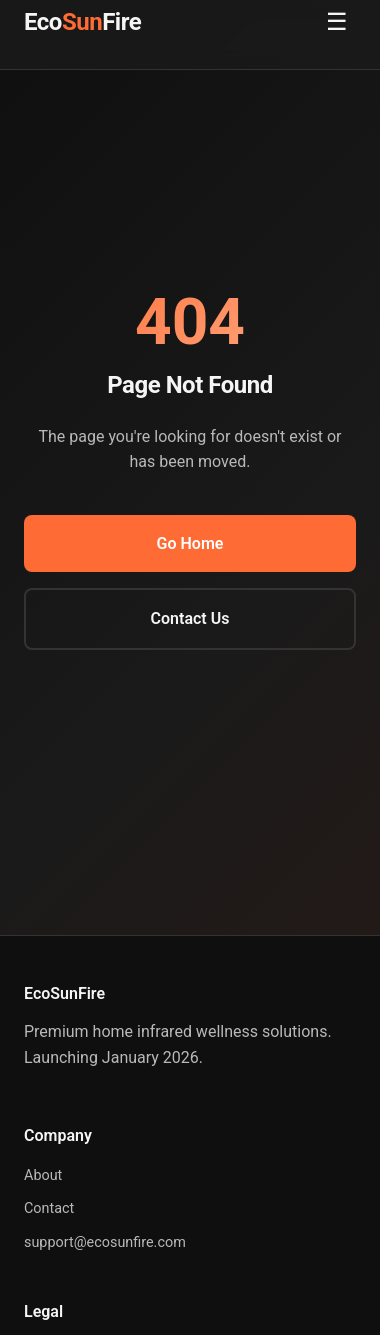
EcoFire (82, 22)
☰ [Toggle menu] (337, 21)
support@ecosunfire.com (105, 1242)
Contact (49, 1208)
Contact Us (190, 618)
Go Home (190, 543)
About (43, 1175)
